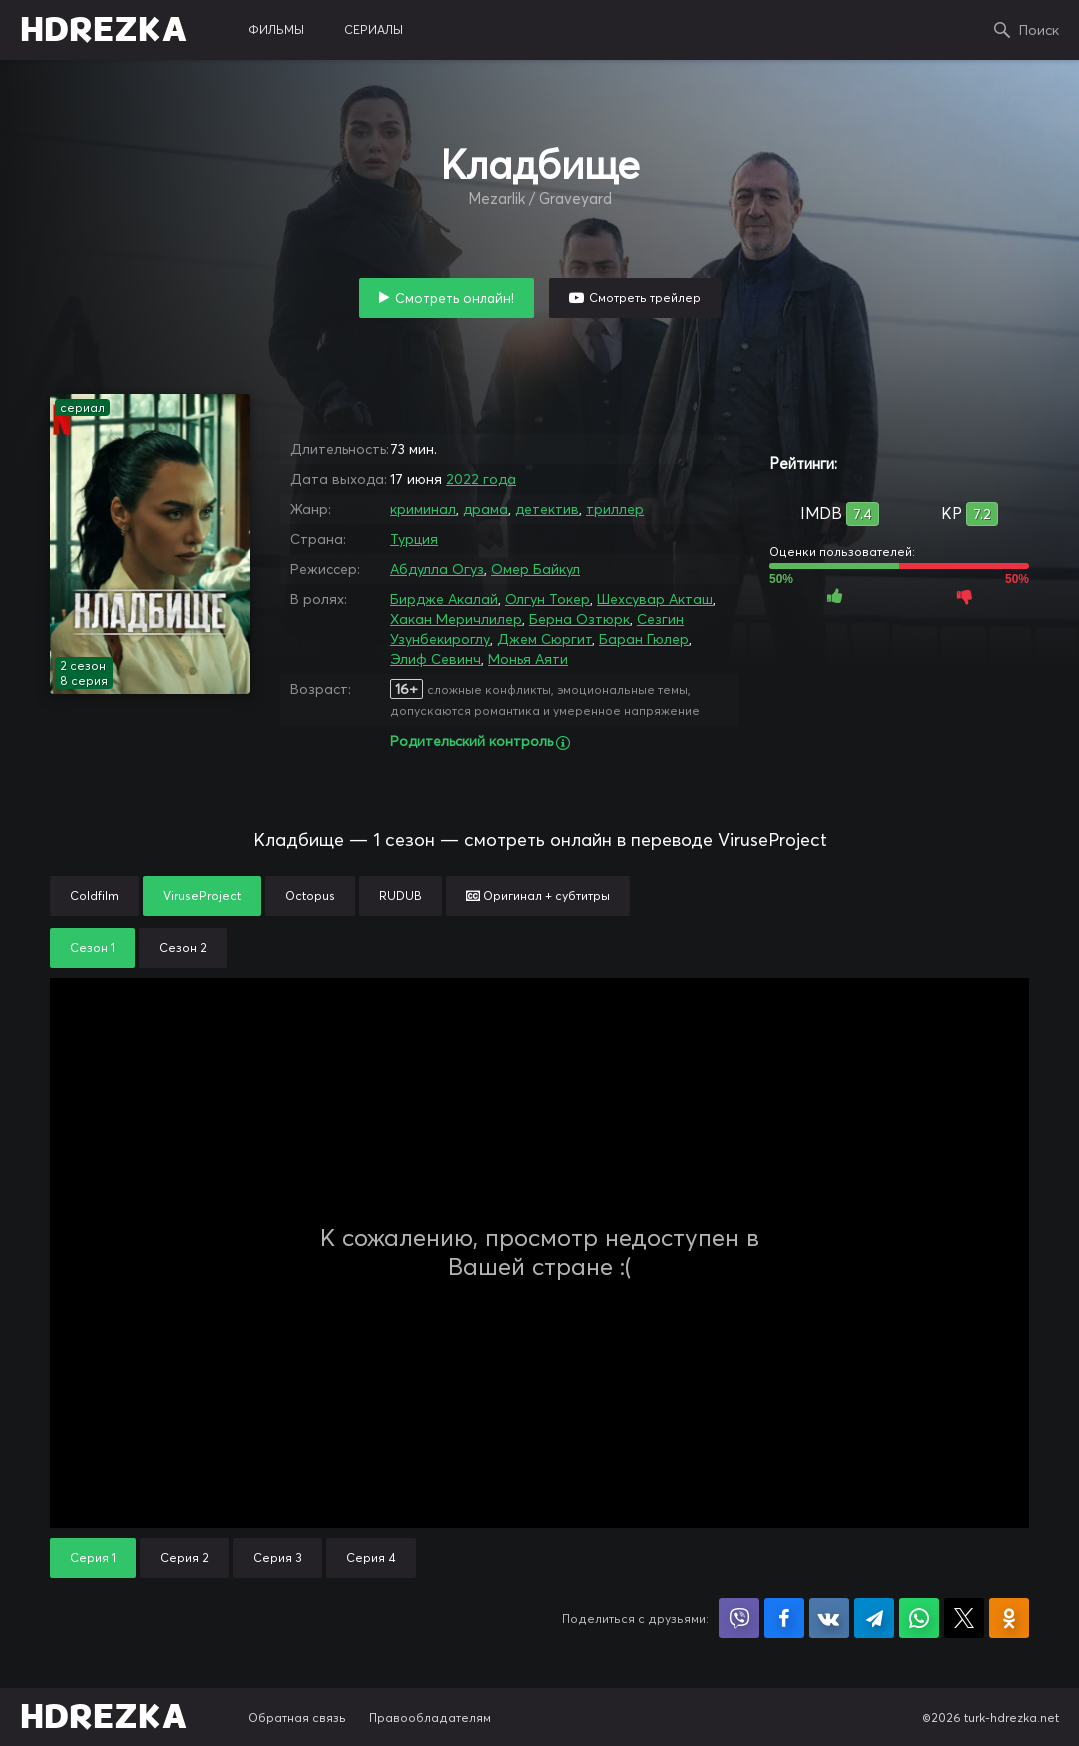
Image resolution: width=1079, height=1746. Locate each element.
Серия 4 (371, 1557)
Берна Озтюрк (579, 619)
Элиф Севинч (435, 659)
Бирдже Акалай (444, 599)
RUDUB (400, 895)
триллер (615, 509)
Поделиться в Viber (739, 1618)
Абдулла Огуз (437, 569)
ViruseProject (202, 895)
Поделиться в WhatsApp (919, 1618)
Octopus (310, 895)
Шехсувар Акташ (655, 599)
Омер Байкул (535, 569)
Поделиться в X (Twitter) (964, 1618)
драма (485, 509)
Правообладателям (430, 1717)
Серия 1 (93, 1557)
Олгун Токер (547, 599)
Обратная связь (297, 1717)
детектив (547, 509)
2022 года (481, 479)
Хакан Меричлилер (456, 619)
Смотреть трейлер (645, 297)
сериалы (373, 29)
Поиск (1039, 30)
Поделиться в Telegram (874, 1618)
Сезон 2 (183, 947)
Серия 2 (184, 1557)
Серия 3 (277, 1557)
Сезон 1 (92, 947)
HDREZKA (104, 30)
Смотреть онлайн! (454, 298)
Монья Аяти (528, 659)
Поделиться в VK (829, 1618)
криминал (423, 509)
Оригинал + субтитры (538, 895)
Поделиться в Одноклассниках (1009, 1618)
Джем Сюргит (544, 639)
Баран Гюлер (644, 639)
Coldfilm (94, 895)
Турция (414, 539)
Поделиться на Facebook (784, 1618)
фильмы (276, 29)
